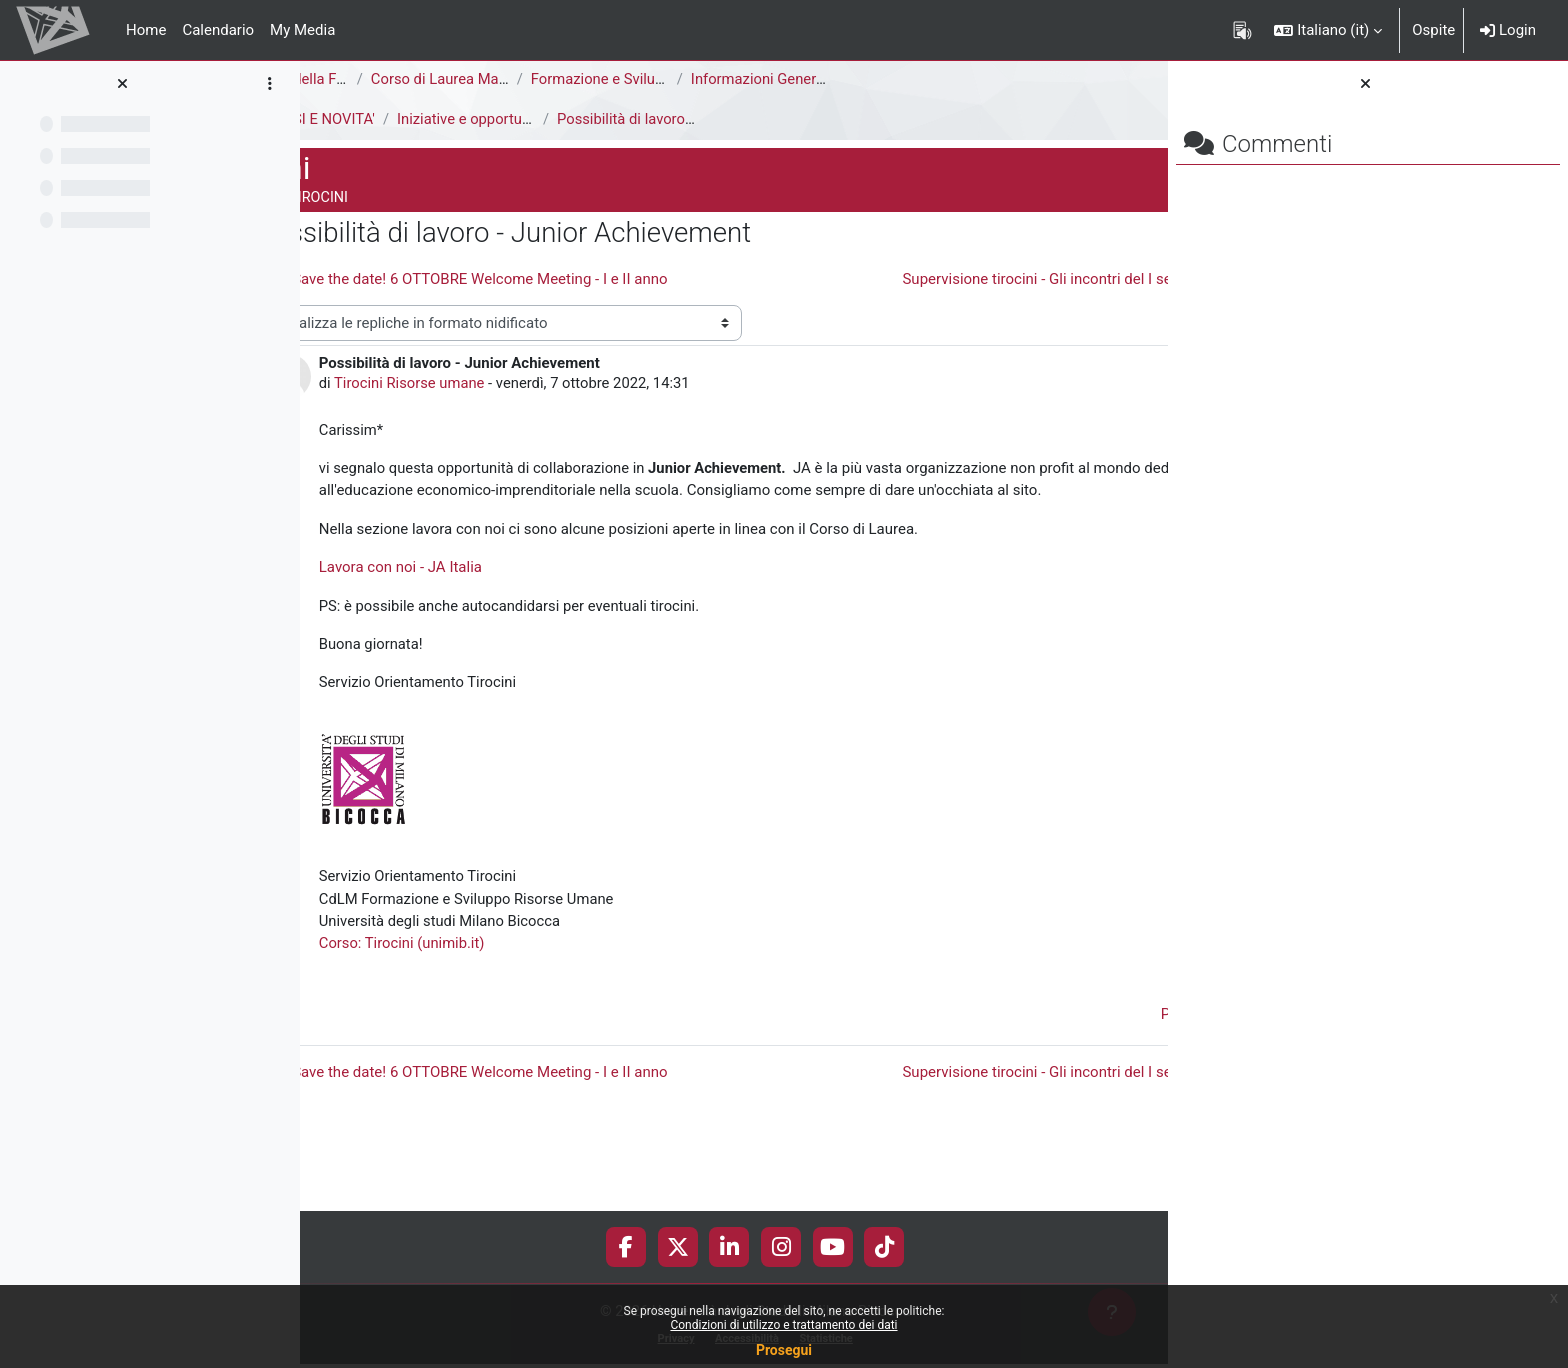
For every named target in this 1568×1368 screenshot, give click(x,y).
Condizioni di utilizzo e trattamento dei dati (783, 1325)
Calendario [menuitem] (218, 30)
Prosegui (784, 1350)
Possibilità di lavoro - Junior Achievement (824, 119)
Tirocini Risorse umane (538, 420)
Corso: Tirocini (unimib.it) (530, 1006)
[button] (1328, 30)
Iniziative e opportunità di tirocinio (640, 119)
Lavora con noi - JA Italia (527, 627)
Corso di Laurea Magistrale (587, 79)
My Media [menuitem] (302, 30)
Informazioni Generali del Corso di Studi (949, 79)
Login (1508, 30)
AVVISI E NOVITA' (446, 119)
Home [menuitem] (146, 30)
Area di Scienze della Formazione (426, 79)
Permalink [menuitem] (1024, 1078)
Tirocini (341, 119)
